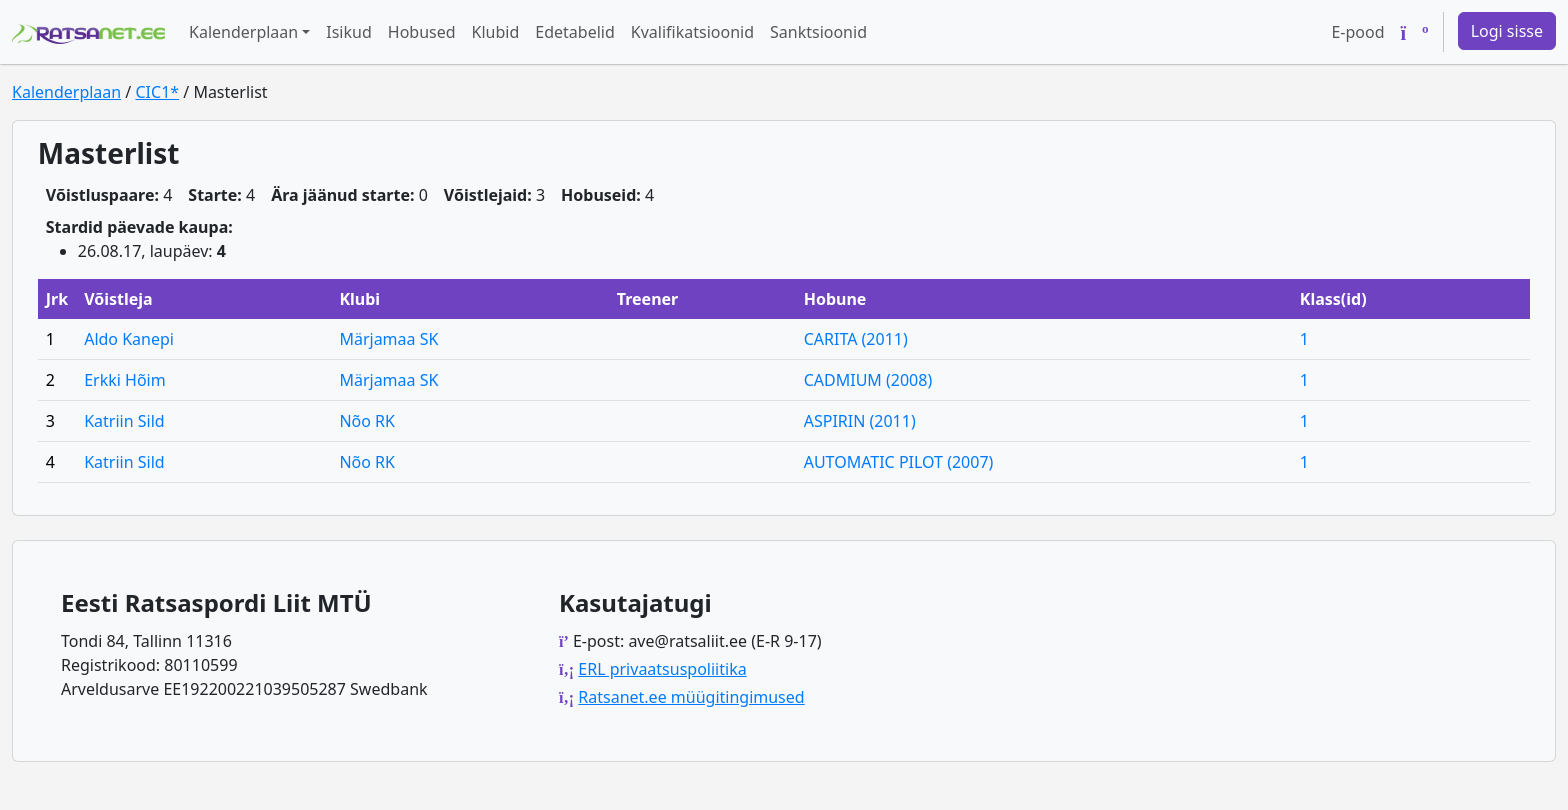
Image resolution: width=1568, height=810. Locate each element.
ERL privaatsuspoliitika (662, 669)
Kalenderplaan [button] (243, 32)
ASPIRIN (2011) (860, 421)
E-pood (1357, 32)
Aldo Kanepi (129, 339)
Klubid (496, 32)
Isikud (349, 32)
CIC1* (157, 92)
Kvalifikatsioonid (692, 32)
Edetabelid (574, 32)
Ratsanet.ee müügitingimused (691, 697)
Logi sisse (1507, 31)
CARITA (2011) (856, 339)
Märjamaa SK (388, 339)
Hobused (422, 32)
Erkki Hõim (125, 380)
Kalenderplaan (66, 92)
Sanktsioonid (818, 32)
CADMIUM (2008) (868, 380)
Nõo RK (367, 421)
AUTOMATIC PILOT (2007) (899, 462)
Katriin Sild (124, 421)
